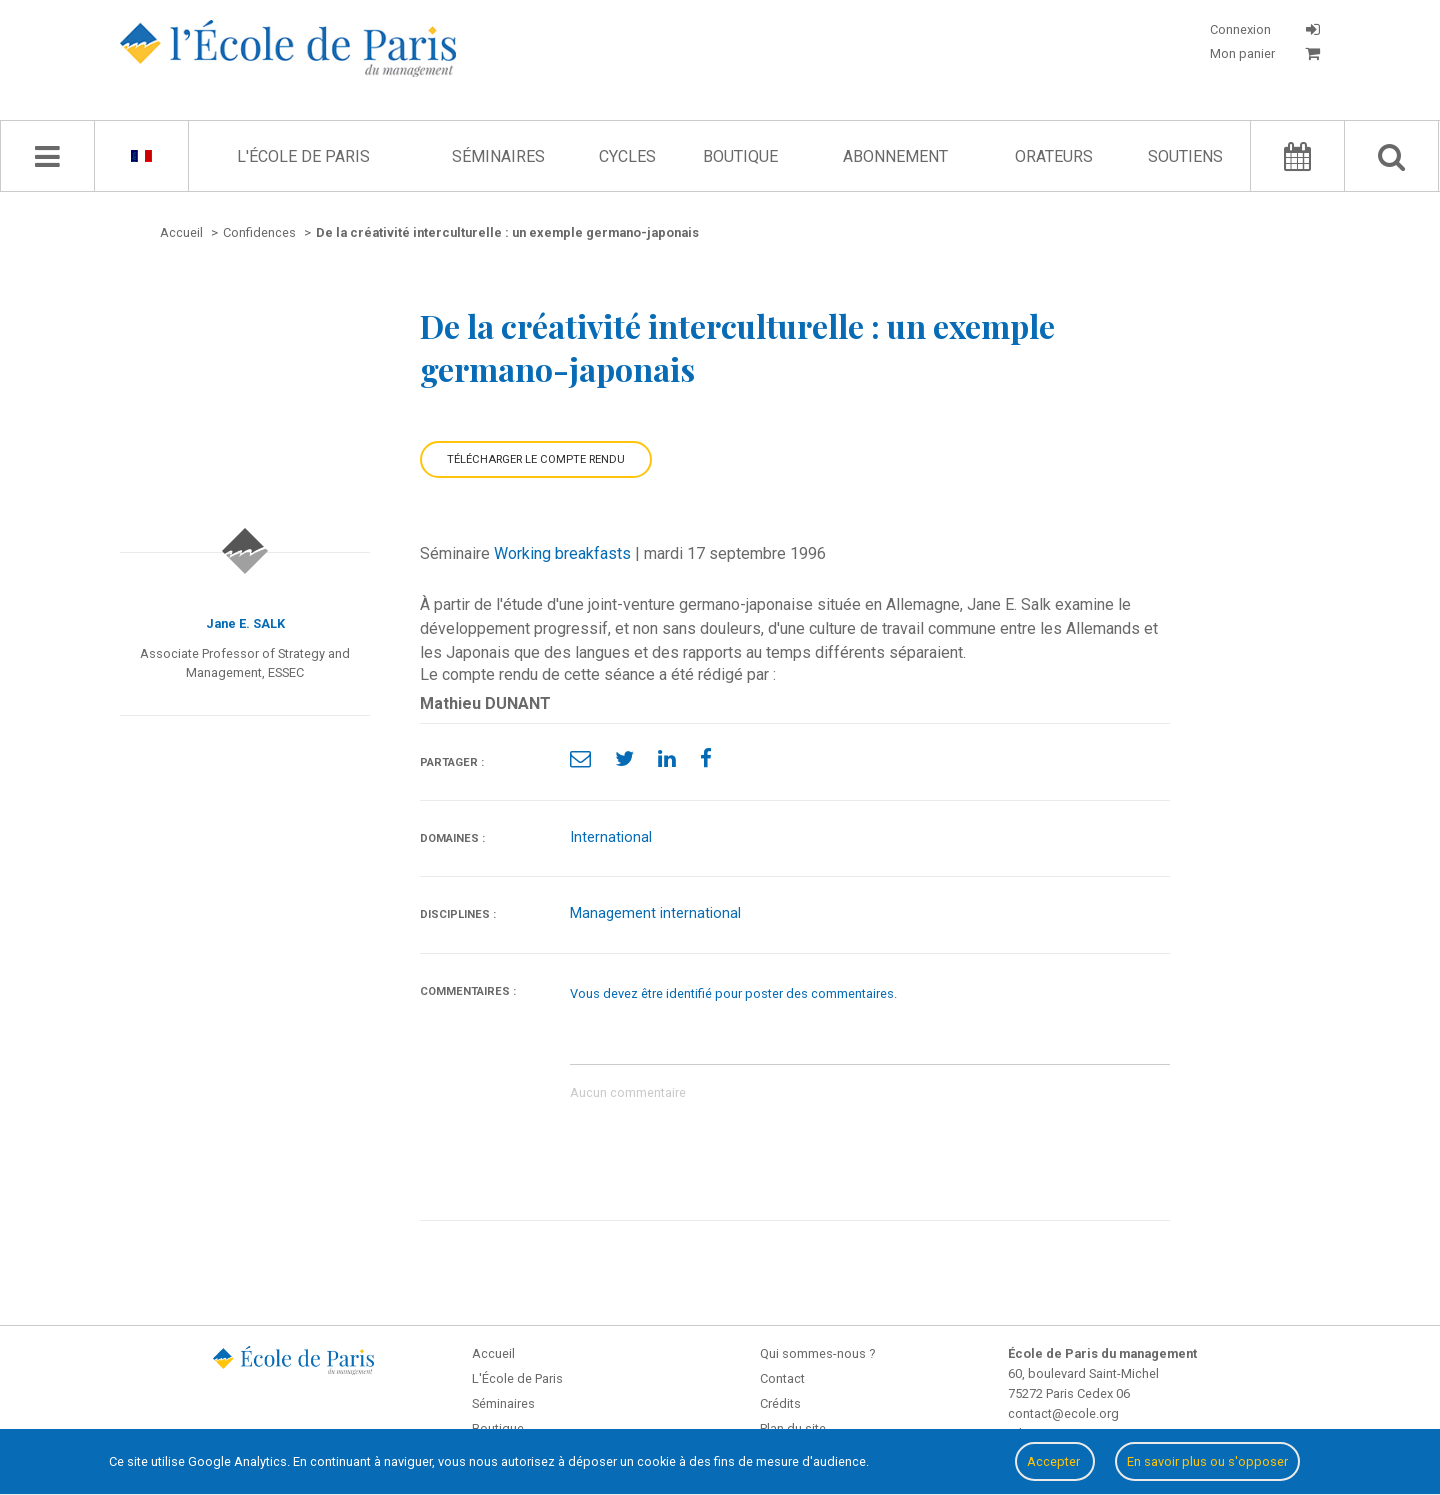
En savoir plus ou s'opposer (1207, 1461)
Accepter (1055, 1461)
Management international (655, 913)
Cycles (627, 156)
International (611, 837)
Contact (782, 1378)
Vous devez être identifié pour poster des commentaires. (733, 993)
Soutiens (1185, 156)
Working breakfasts (562, 553)
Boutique (740, 156)
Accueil (493, 1353)
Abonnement (895, 156)
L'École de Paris (303, 156)
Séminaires (498, 156)
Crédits (780, 1403)
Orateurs (1054, 156)
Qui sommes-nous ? (817, 1353)
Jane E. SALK (245, 623)
